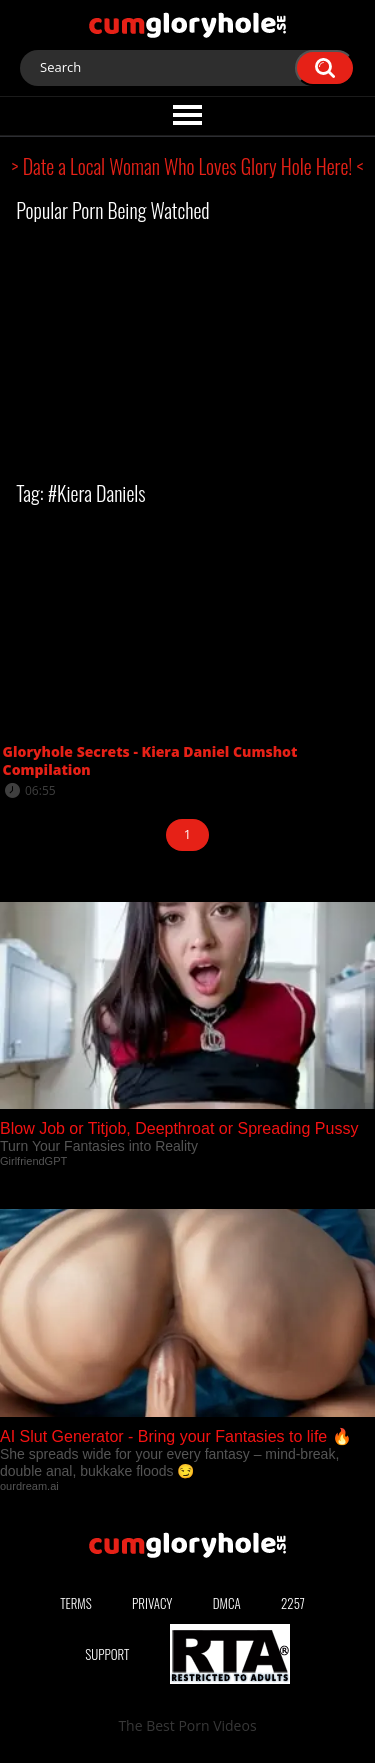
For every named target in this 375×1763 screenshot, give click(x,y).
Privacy (152, 1603)
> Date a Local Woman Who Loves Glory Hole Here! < (188, 166)
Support (107, 1654)
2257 (293, 1603)
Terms (76, 1603)
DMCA (227, 1603)
